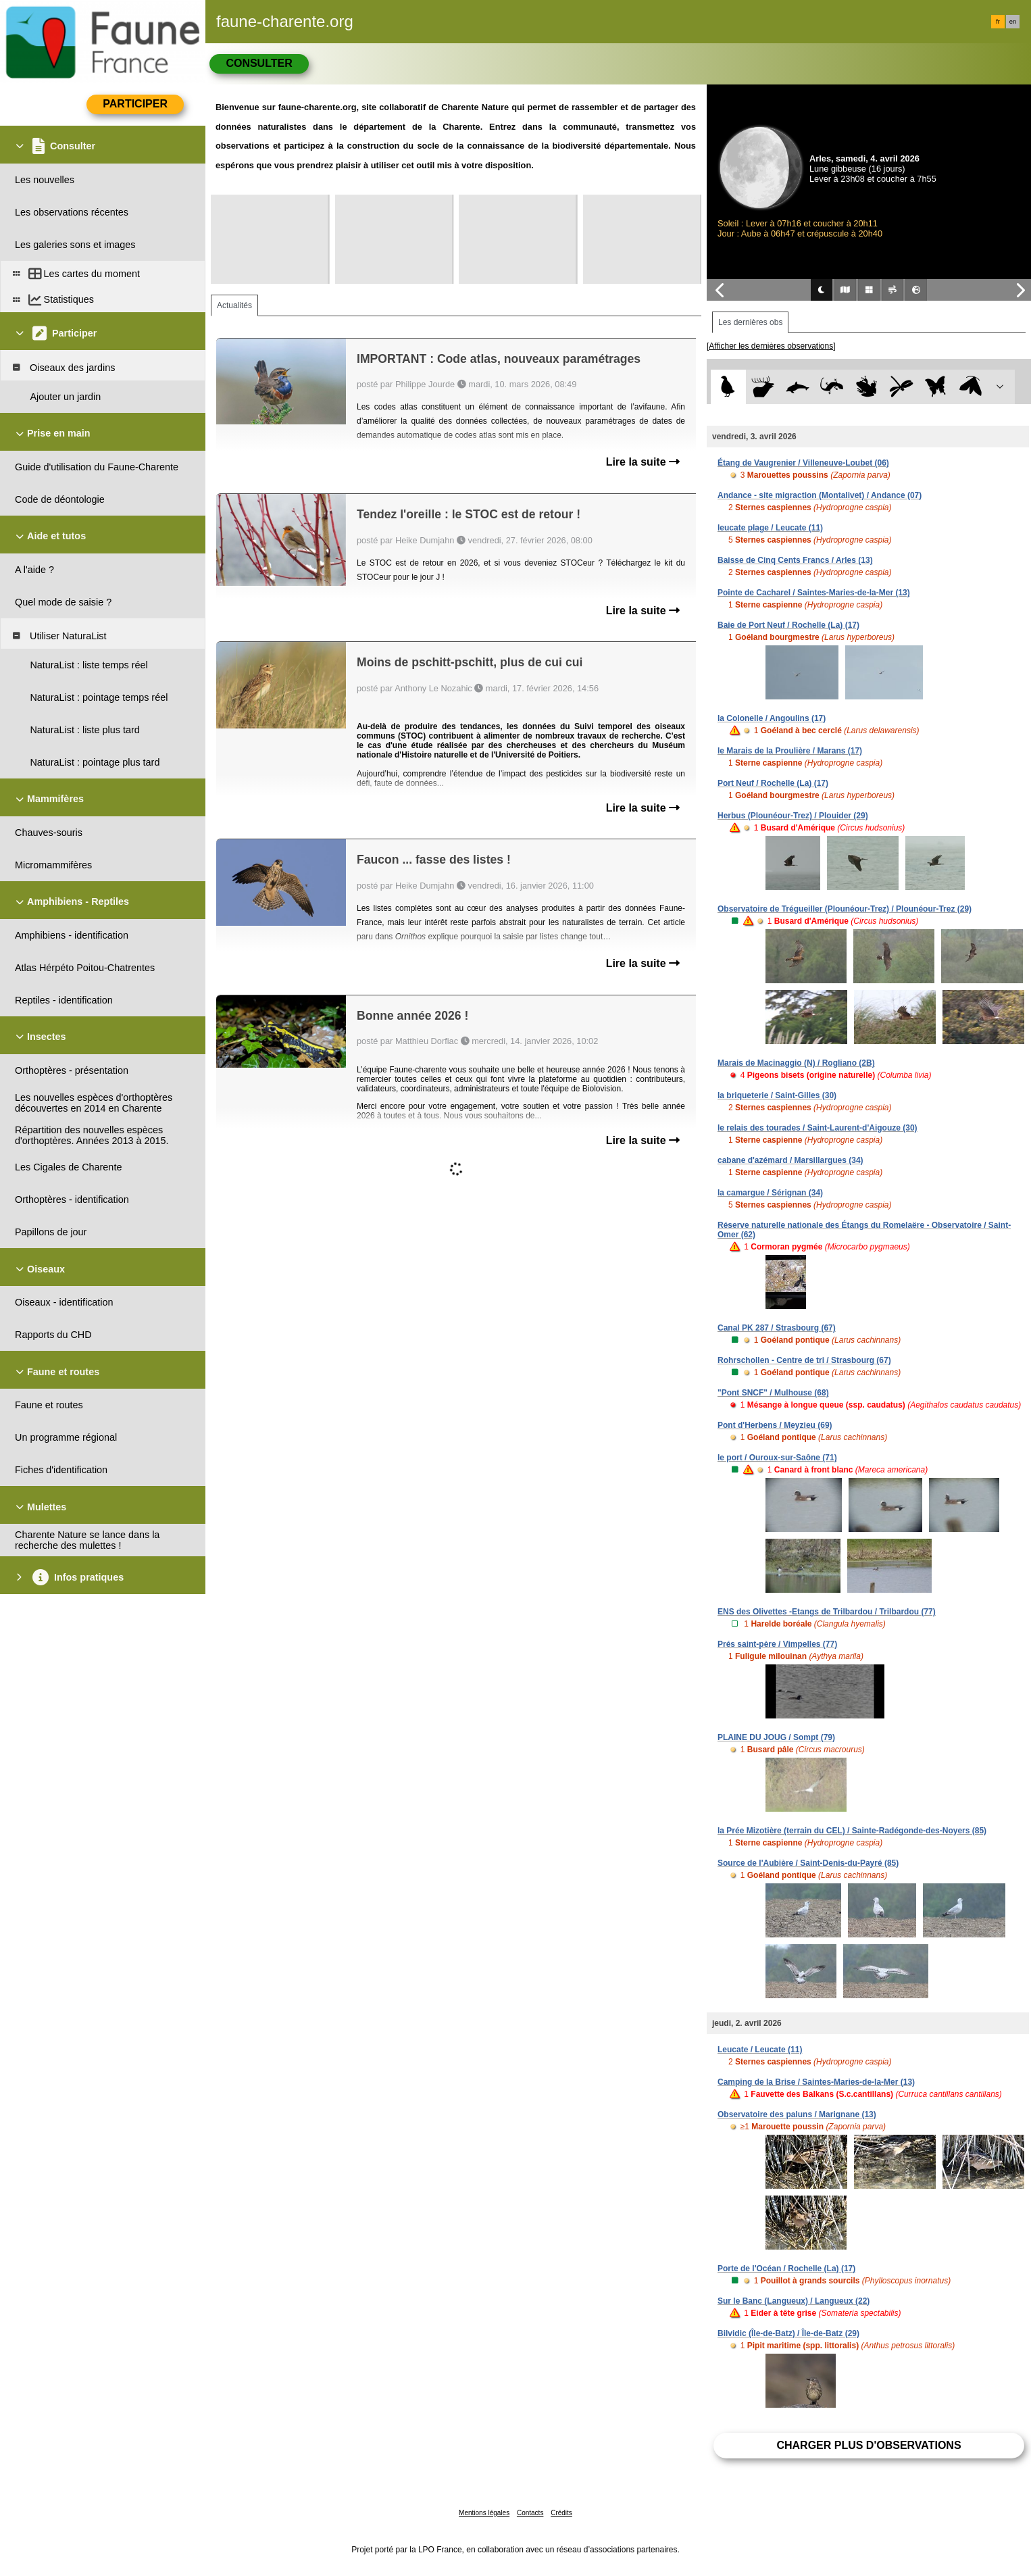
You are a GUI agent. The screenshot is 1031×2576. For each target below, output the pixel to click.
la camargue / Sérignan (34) (770, 1192)
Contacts (530, 2513)
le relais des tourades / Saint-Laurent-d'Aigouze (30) (817, 1128)
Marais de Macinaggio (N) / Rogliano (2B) (796, 1063)
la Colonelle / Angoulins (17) (772, 718)
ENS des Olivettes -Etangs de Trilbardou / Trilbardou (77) (827, 1611)
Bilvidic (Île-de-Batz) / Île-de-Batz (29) (788, 2333)
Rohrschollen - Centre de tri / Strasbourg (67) (804, 1360)
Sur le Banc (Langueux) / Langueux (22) (794, 2301)
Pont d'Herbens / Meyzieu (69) (775, 1425)
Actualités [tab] (234, 305)
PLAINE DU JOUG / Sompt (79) (776, 1737)
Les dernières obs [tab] (750, 322)
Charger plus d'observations (868, 2445)
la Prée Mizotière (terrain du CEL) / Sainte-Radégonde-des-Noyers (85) (852, 1830)
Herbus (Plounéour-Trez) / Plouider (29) (793, 815)
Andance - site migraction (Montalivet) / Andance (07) (820, 495)
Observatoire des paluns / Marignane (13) (797, 2114)
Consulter (259, 63)
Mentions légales (484, 2513)
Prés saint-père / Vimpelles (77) (777, 1644)
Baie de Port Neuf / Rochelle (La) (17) (788, 625)
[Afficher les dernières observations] (771, 346)
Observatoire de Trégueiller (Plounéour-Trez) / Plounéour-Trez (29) (845, 909)
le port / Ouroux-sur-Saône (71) (777, 1457)
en (1012, 21)
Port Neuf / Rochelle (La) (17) (773, 783)
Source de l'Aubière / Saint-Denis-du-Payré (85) (808, 1863)
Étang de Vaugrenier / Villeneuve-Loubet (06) (803, 463)
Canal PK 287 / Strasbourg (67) (777, 1328)
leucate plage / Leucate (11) (770, 527)
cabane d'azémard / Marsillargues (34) (790, 1160)
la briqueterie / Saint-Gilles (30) (777, 1095)
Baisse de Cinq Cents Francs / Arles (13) (795, 560)
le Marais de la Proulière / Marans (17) (790, 751)
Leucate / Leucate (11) (760, 2049)
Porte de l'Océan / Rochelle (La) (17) (786, 2268)
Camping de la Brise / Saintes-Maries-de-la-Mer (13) (816, 2082)
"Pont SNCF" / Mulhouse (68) (773, 1392)
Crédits (561, 2513)
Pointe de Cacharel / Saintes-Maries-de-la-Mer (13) (814, 592)
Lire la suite (643, 462)
